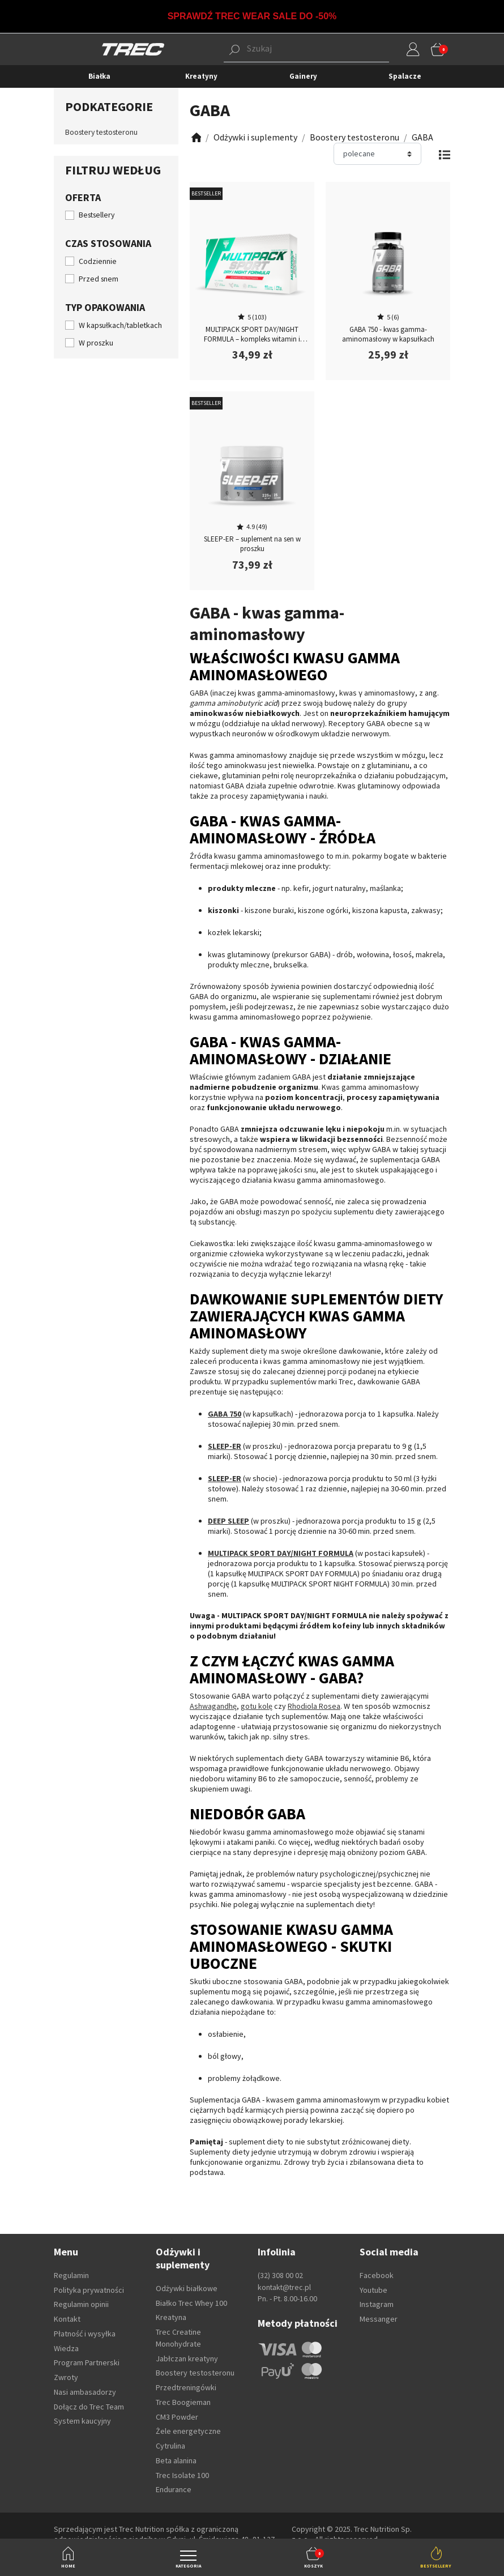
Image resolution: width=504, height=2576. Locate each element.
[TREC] (133, 49)
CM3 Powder (177, 2417)
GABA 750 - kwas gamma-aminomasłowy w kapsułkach (388, 334)
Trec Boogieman (183, 2402)
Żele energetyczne (188, 2431)
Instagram (377, 2304)
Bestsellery (96, 215)
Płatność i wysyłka (85, 2333)
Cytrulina (170, 2446)
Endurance (173, 2489)
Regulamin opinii (81, 2304)
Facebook (377, 2275)
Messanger (379, 2319)
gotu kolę (256, 1706)
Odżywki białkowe (186, 2288)
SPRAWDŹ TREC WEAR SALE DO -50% (252, 16)
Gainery (303, 76)
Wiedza (66, 2348)
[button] (289, 49)
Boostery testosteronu (101, 132)
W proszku (96, 343)
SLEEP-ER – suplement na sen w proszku (252, 543)
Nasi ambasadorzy (85, 2392)
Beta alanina (176, 2460)
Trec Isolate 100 (182, 2475)
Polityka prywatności (89, 2290)
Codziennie (98, 261)
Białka (99, 76)
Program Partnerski (86, 2362)
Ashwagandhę (213, 1706)
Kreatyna (171, 2317)
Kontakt (67, 2319)
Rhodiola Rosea (314, 1706)
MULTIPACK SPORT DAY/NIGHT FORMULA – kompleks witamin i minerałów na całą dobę (252, 339)
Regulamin (71, 2275)
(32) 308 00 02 (280, 2275)
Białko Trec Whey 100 (191, 2303)
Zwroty (66, 2377)
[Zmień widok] (444, 154)
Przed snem (98, 279)
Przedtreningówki (186, 2387)
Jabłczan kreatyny (187, 2358)
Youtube (373, 2290)
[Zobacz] (195, 137)
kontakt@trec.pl (284, 2287)
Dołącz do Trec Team (89, 2407)
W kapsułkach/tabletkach (120, 325)
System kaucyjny (82, 2421)
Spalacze (404, 76)
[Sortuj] (377, 154)
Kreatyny (201, 76)
